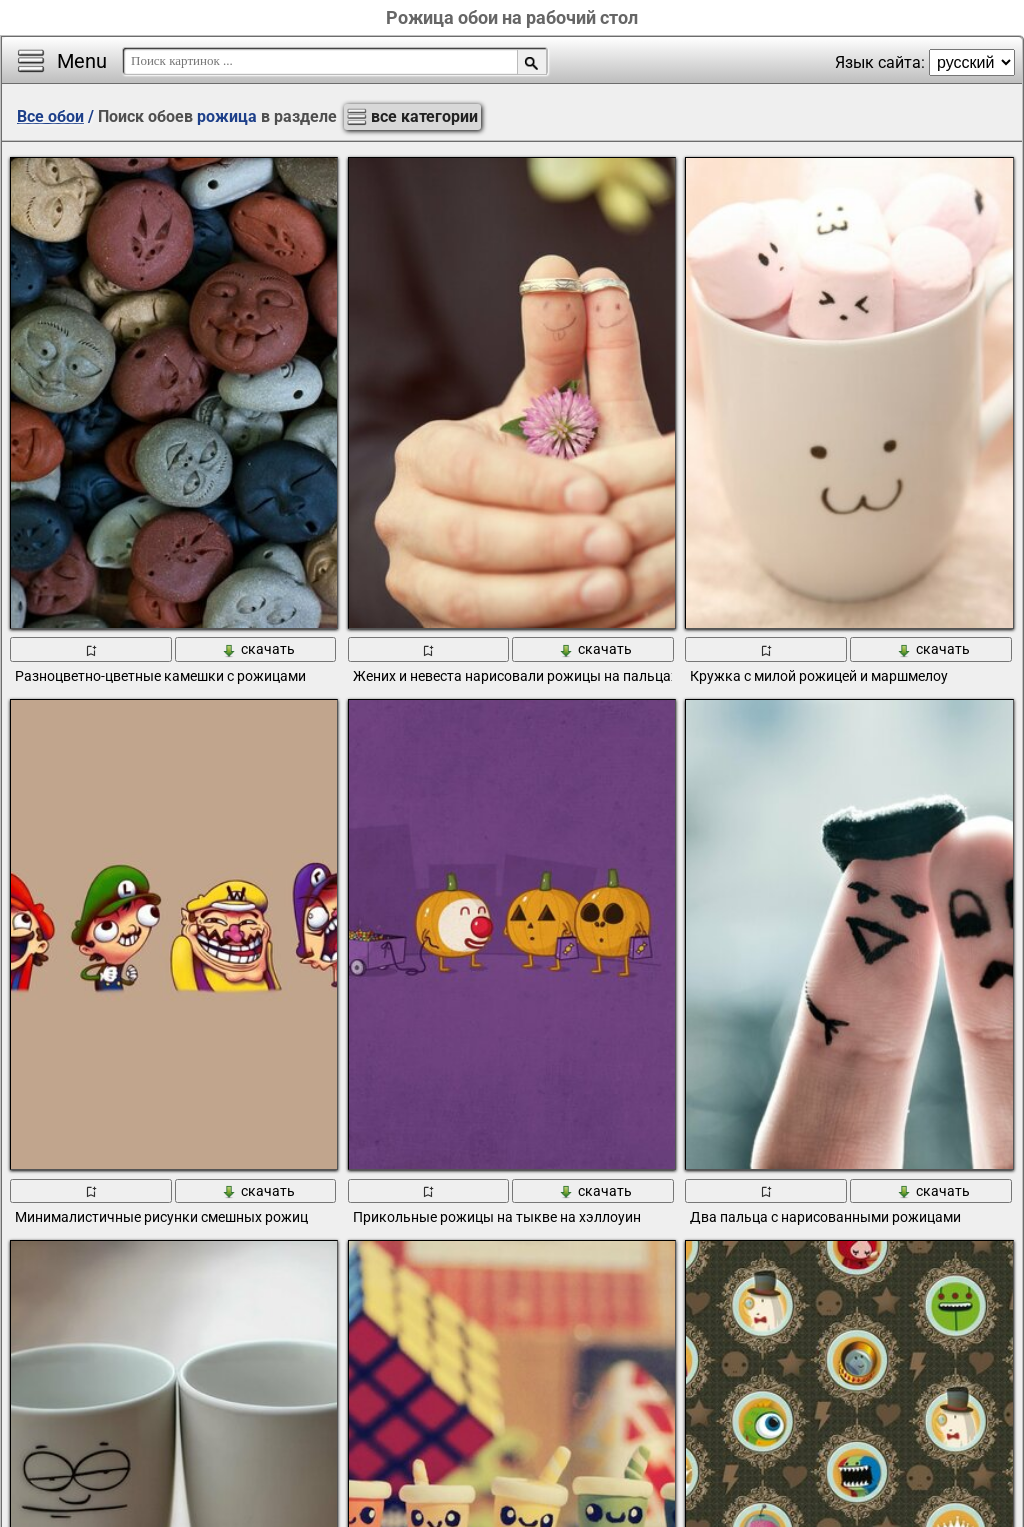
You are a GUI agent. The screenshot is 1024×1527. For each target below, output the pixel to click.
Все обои (50, 116)
